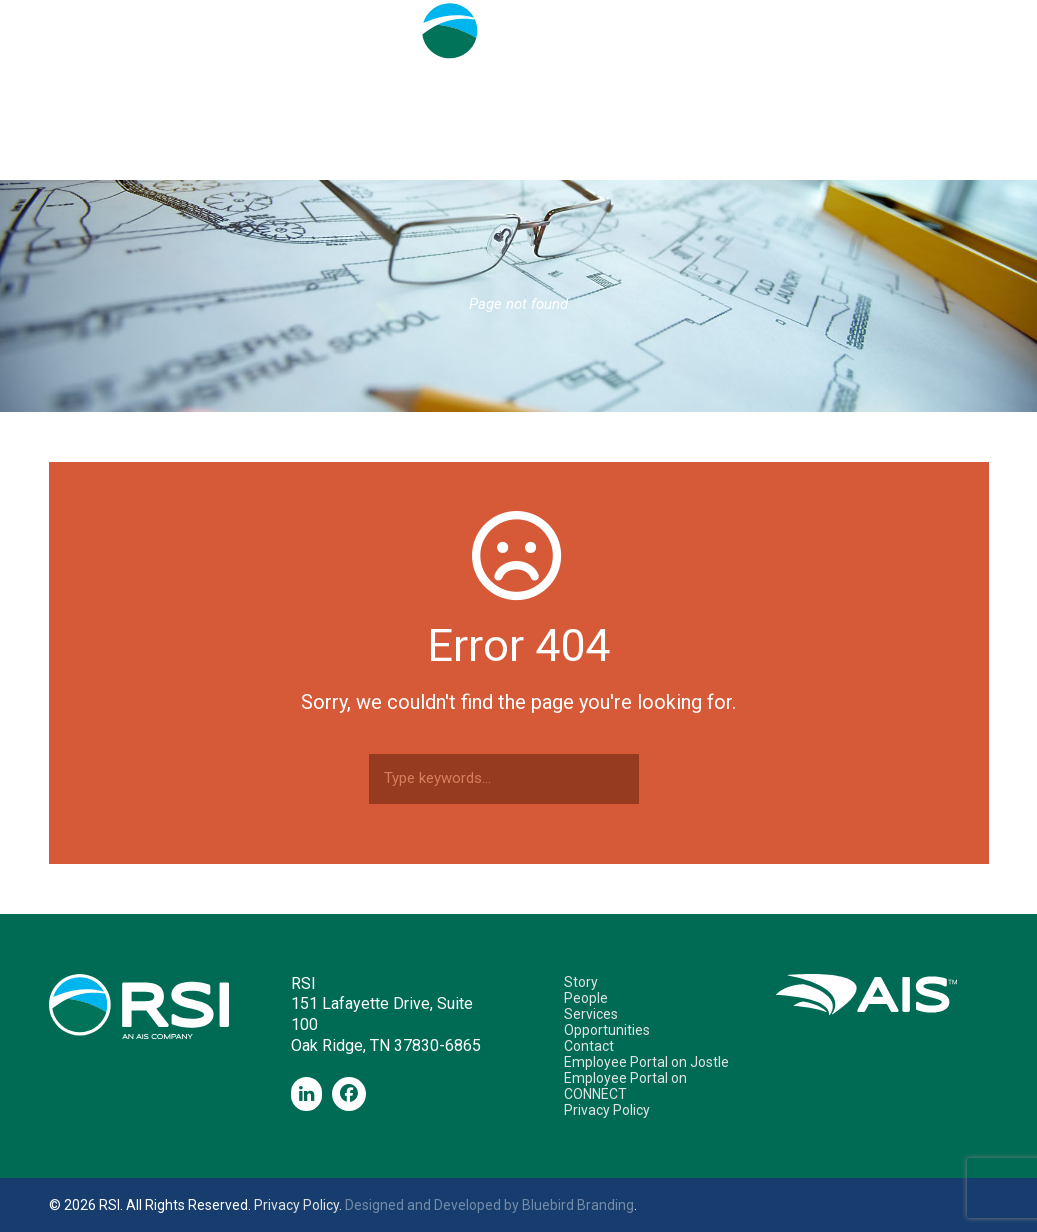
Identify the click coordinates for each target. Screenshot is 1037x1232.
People (382, 159)
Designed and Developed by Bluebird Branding (489, 1205)
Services (484, 159)
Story (291, 159)
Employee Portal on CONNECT (625, 1086)
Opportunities (614, 159)
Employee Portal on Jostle (646, 1062)
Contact (745, 159)
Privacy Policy (607, 1110)
